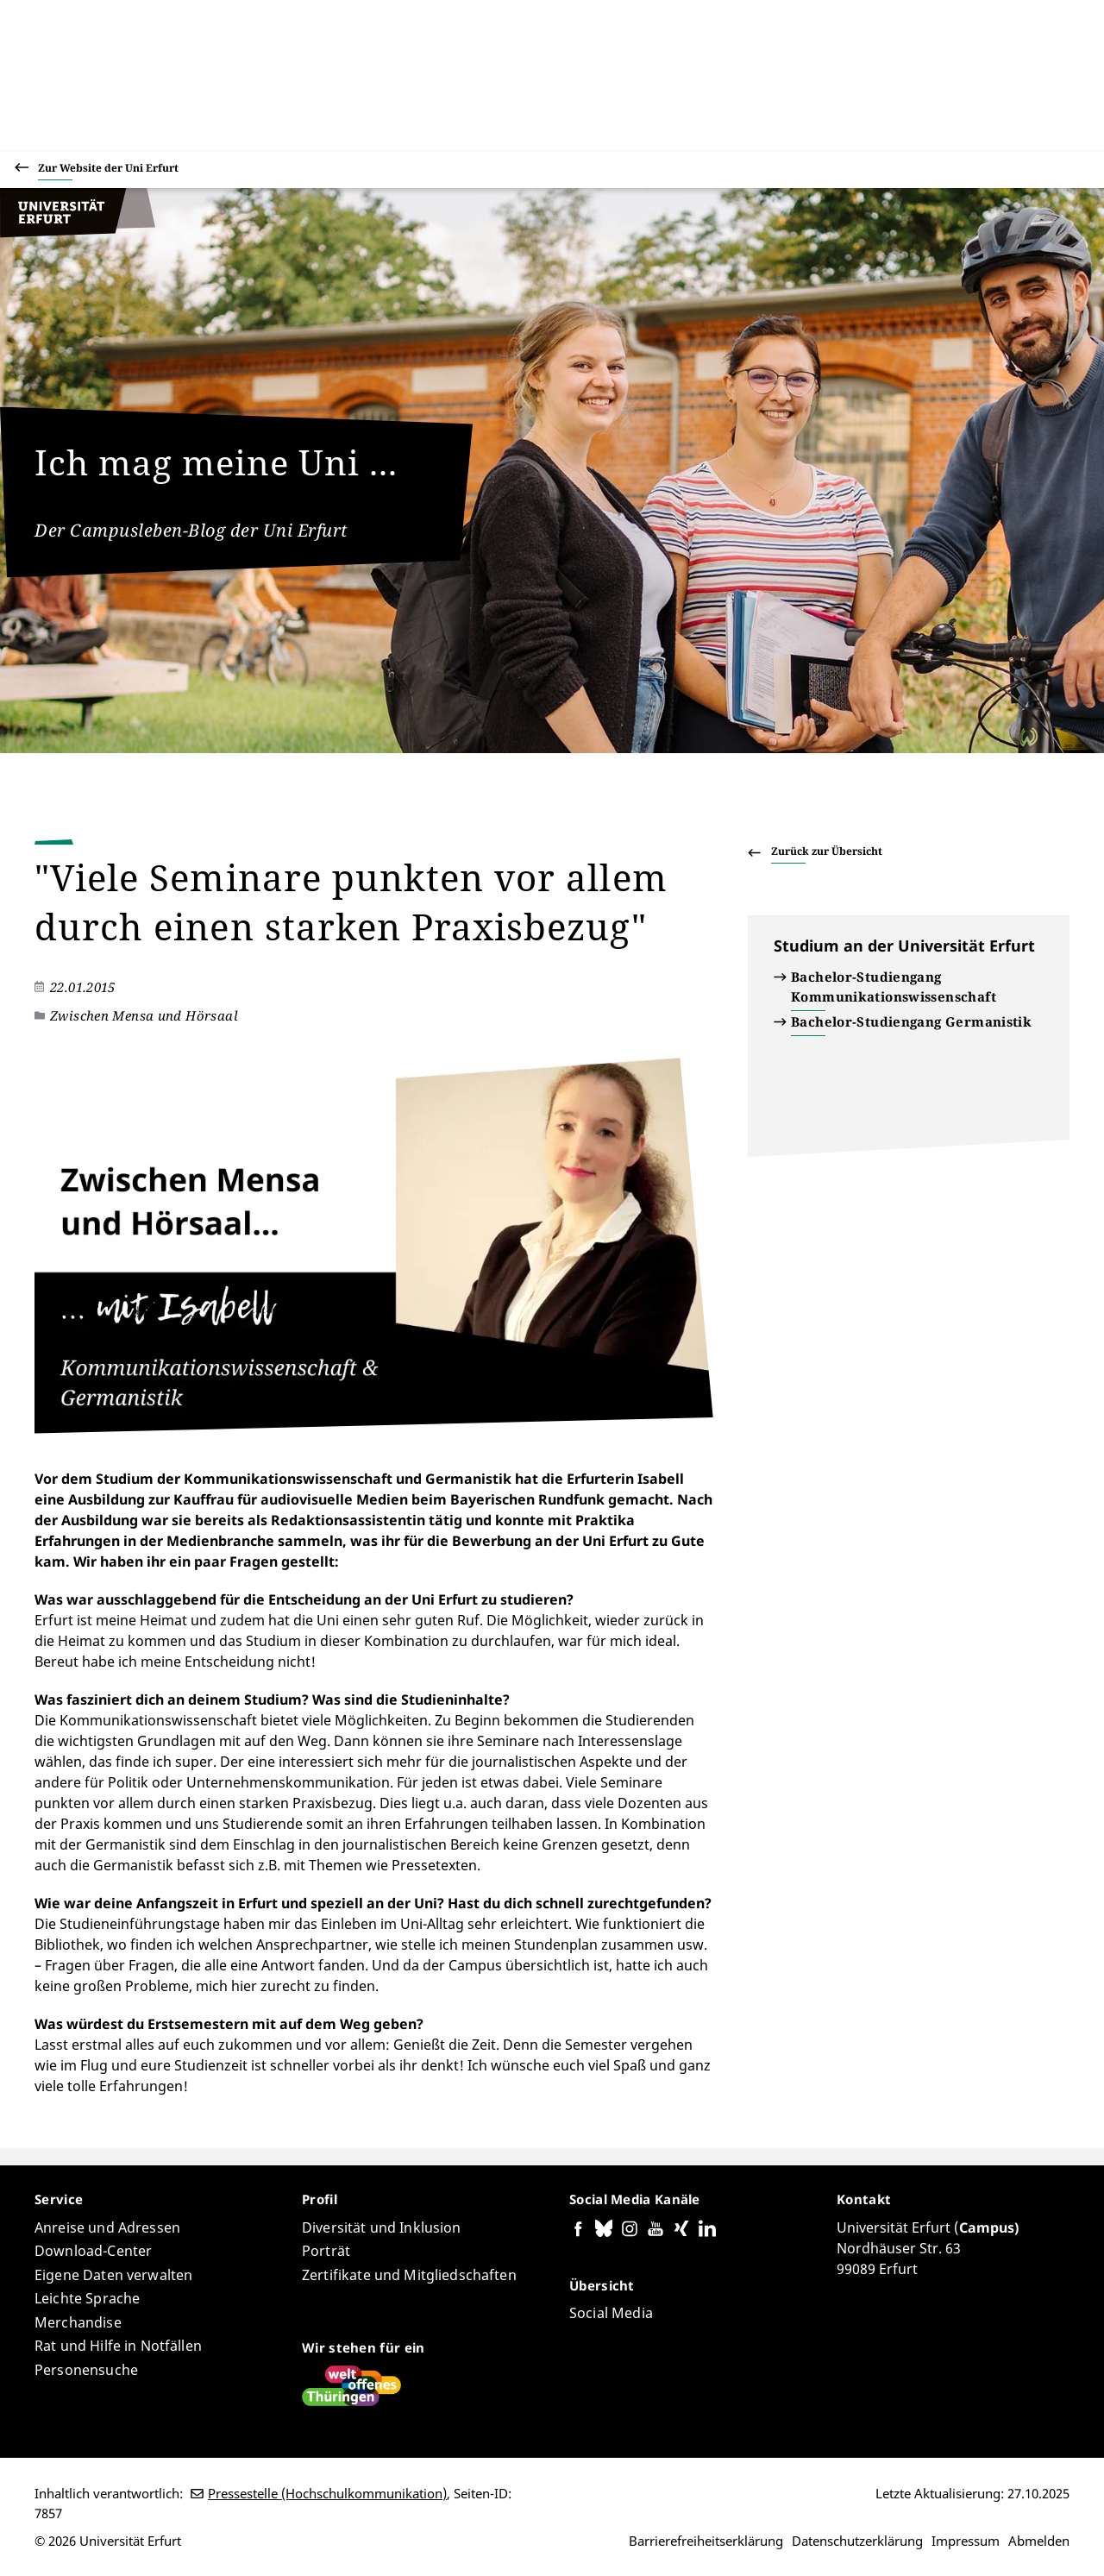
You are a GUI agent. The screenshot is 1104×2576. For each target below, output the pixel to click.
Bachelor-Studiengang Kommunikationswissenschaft (893, 986)
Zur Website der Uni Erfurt (108, 170)
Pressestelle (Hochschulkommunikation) (327, 2493)
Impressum (966, 2540)
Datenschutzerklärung (857, 2540)
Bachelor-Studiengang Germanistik (911, 1021)
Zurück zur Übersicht (826, 851)
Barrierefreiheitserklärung (706, 2540)
